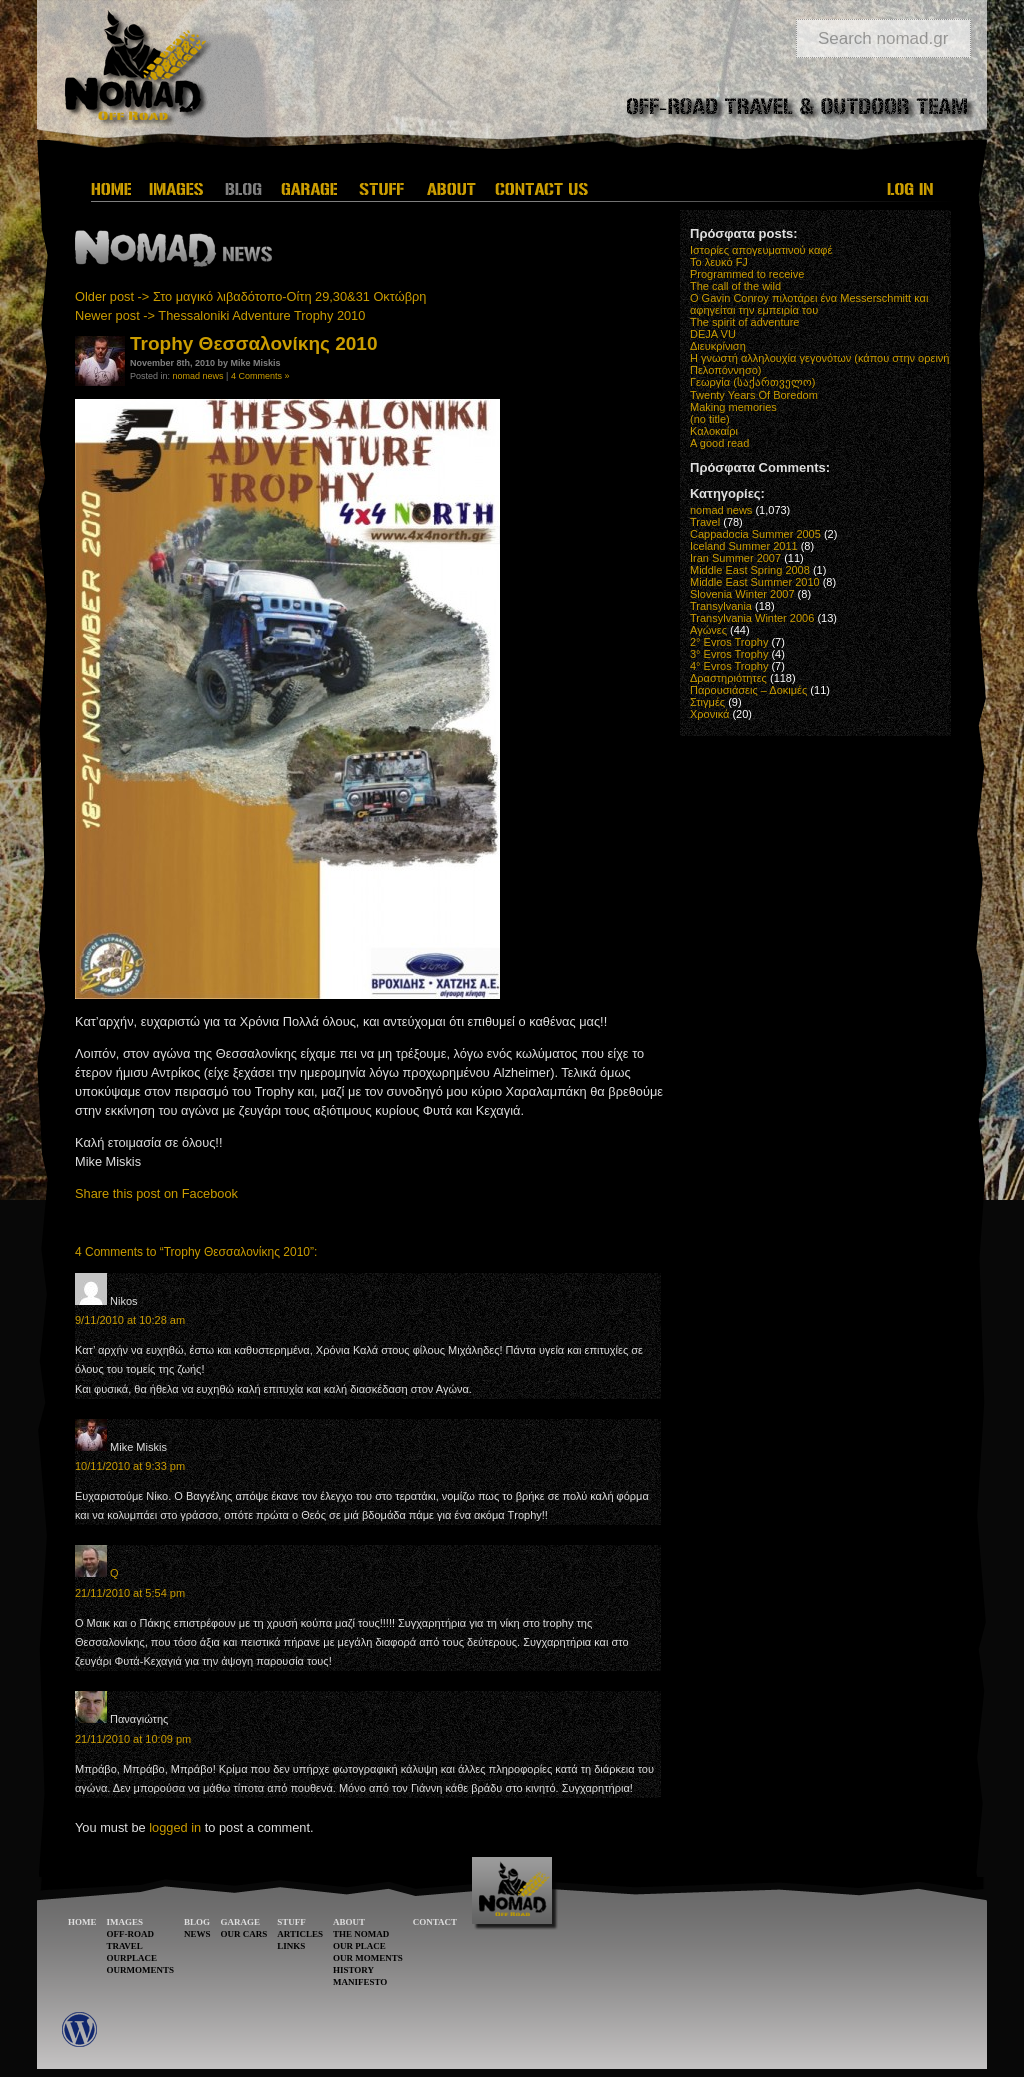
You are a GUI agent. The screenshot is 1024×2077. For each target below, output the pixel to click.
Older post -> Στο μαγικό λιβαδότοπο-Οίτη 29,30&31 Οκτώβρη (250, 296)
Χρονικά (709, 714)
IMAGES (125, 1922)
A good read (719, 443)
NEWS (197, 1934)
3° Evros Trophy (729, 654)
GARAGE (241, 1922)
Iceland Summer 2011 (744, 546)
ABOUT (349, 1922)
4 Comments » (260, 376)
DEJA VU (713, 334)
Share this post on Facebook (156, 1193)
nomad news (198, 376)
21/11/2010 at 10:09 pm (133, 1739)
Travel (705, 522)
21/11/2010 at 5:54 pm (130, 1593)
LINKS (291, 1946)
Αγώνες (708, 630)
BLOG (197, 1922)
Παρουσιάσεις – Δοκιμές (748, 690)
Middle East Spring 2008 (750, 570)
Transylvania (721, 606)
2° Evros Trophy (729, 642)
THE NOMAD (361, 1934)
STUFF (291, 1922)
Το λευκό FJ (719, 262)
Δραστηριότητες (728, 678)
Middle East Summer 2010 (755, 582)
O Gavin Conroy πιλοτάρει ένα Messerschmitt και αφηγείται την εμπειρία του (809, 304)
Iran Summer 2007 (735, 558)
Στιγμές (707, 702)
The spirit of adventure (744, 322)
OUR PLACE (359, 1946)
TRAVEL (125, 1946)
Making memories (733, 407)
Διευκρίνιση (718, 346)
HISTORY (353, 1970)
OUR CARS (244, 1934)
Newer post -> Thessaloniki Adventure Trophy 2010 (220, 315)
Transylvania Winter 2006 (752, 618)
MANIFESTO (360, 1982)
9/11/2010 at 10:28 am (130, 1320)
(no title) (710, 419)
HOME (82, 1922)
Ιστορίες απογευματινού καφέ (761, 250)
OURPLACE (132, 1958)
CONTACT (435, 1922)
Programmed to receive (747, 274)
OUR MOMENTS (368, 1958)
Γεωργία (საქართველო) (753, 382)
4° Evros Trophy (729, 666)
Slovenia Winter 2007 (742, 594)
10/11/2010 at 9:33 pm (130, 1466)
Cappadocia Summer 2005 (755, 534)
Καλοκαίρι (714, 431)
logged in (175, 1827)
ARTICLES (300, 1934)
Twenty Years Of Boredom (754, 395)
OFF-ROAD (131, 1934)
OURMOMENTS (141, 1970)
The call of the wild (735, 286)
